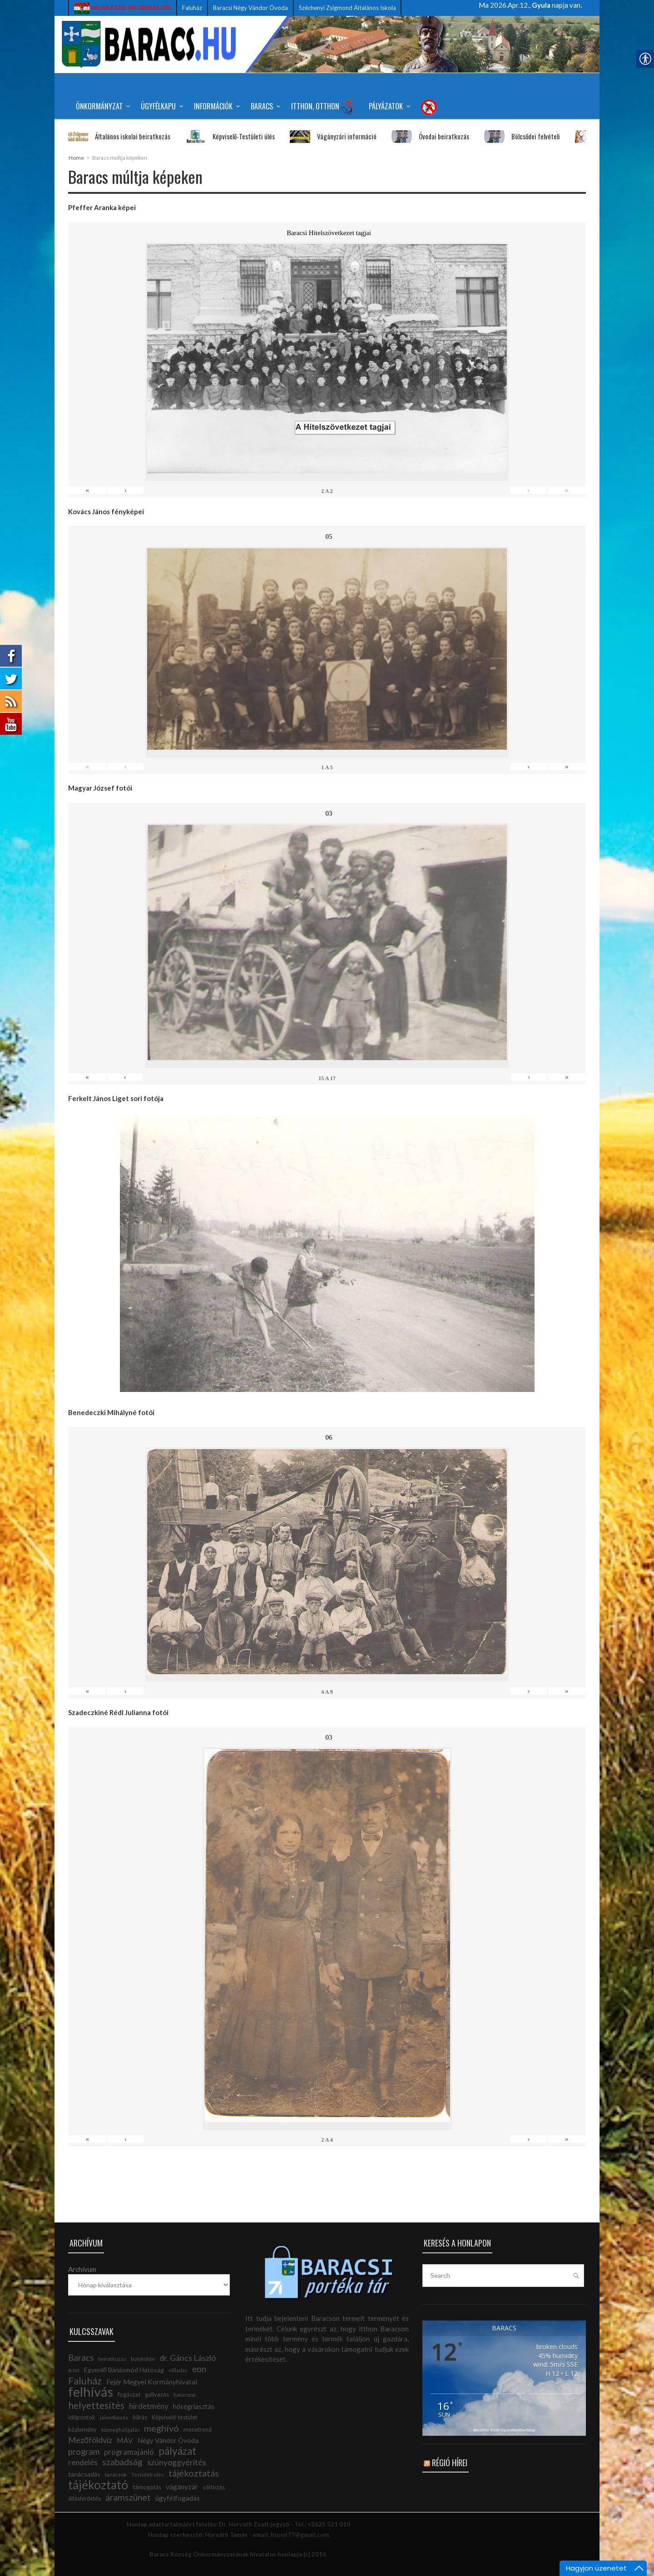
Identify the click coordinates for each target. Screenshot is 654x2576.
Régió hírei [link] (449, 2462)
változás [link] (214, 2487)
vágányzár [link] (182, 2486)
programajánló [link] (129, 2452)
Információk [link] (215, 106)
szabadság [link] (122, 2462)
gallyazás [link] (157, 2394)
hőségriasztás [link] (193, 2406)
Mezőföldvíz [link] (90, 2440)
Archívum (82, 2269)
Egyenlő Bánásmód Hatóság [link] (124, 2370)
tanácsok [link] (116, 2474)
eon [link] (199, 2369)
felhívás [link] (90, 2391)
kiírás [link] (140, 2417)
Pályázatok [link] (388, 106)
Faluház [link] (192, 7)
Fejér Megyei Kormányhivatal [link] (151, 2382)
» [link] (567, 490)
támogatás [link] (147, 2487)
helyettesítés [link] (96, 2405)
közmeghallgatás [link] (120, 2430)
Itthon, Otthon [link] (322, 107)
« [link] (87, 490)
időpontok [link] (81, 2417)
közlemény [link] (82, 2429)
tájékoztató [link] (98, 2485)
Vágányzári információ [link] (327, 136)
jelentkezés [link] (114, 2417)
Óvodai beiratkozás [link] (424, 136)
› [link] (528, 490)
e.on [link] (73, 2370)
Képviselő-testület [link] (174, 2417)
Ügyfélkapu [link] (160, 106)
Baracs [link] (264, 106)
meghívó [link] (161, 2428)
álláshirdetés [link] (84, 2498)
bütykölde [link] (143, 2358)
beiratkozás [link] (112, 2358)
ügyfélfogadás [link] (177, 2498)
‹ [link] (125, 490)
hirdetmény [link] (148, 2406)
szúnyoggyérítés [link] (176, 2462)
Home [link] (76, 157)
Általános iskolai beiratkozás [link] (113, 136)
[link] (122, 8)
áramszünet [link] (128, 2497)
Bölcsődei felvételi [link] (516, 136)
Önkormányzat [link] (101, 106)
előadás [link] (178, 2370)
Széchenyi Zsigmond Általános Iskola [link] (347, 7)
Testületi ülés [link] (147, 2475)
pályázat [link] (177, 2451)
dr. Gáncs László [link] (187, 2358)
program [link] (83, 2452)
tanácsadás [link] (84, 2474)
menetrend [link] (197, 2429)
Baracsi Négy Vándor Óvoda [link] (250, 7)
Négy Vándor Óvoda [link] (168, 2440)
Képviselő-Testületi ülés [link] (224, 136)
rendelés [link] (83, 2462)
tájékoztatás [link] (193, 2473)
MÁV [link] (125, 2440)
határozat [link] (184, 2395)
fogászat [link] (129, 2394)
